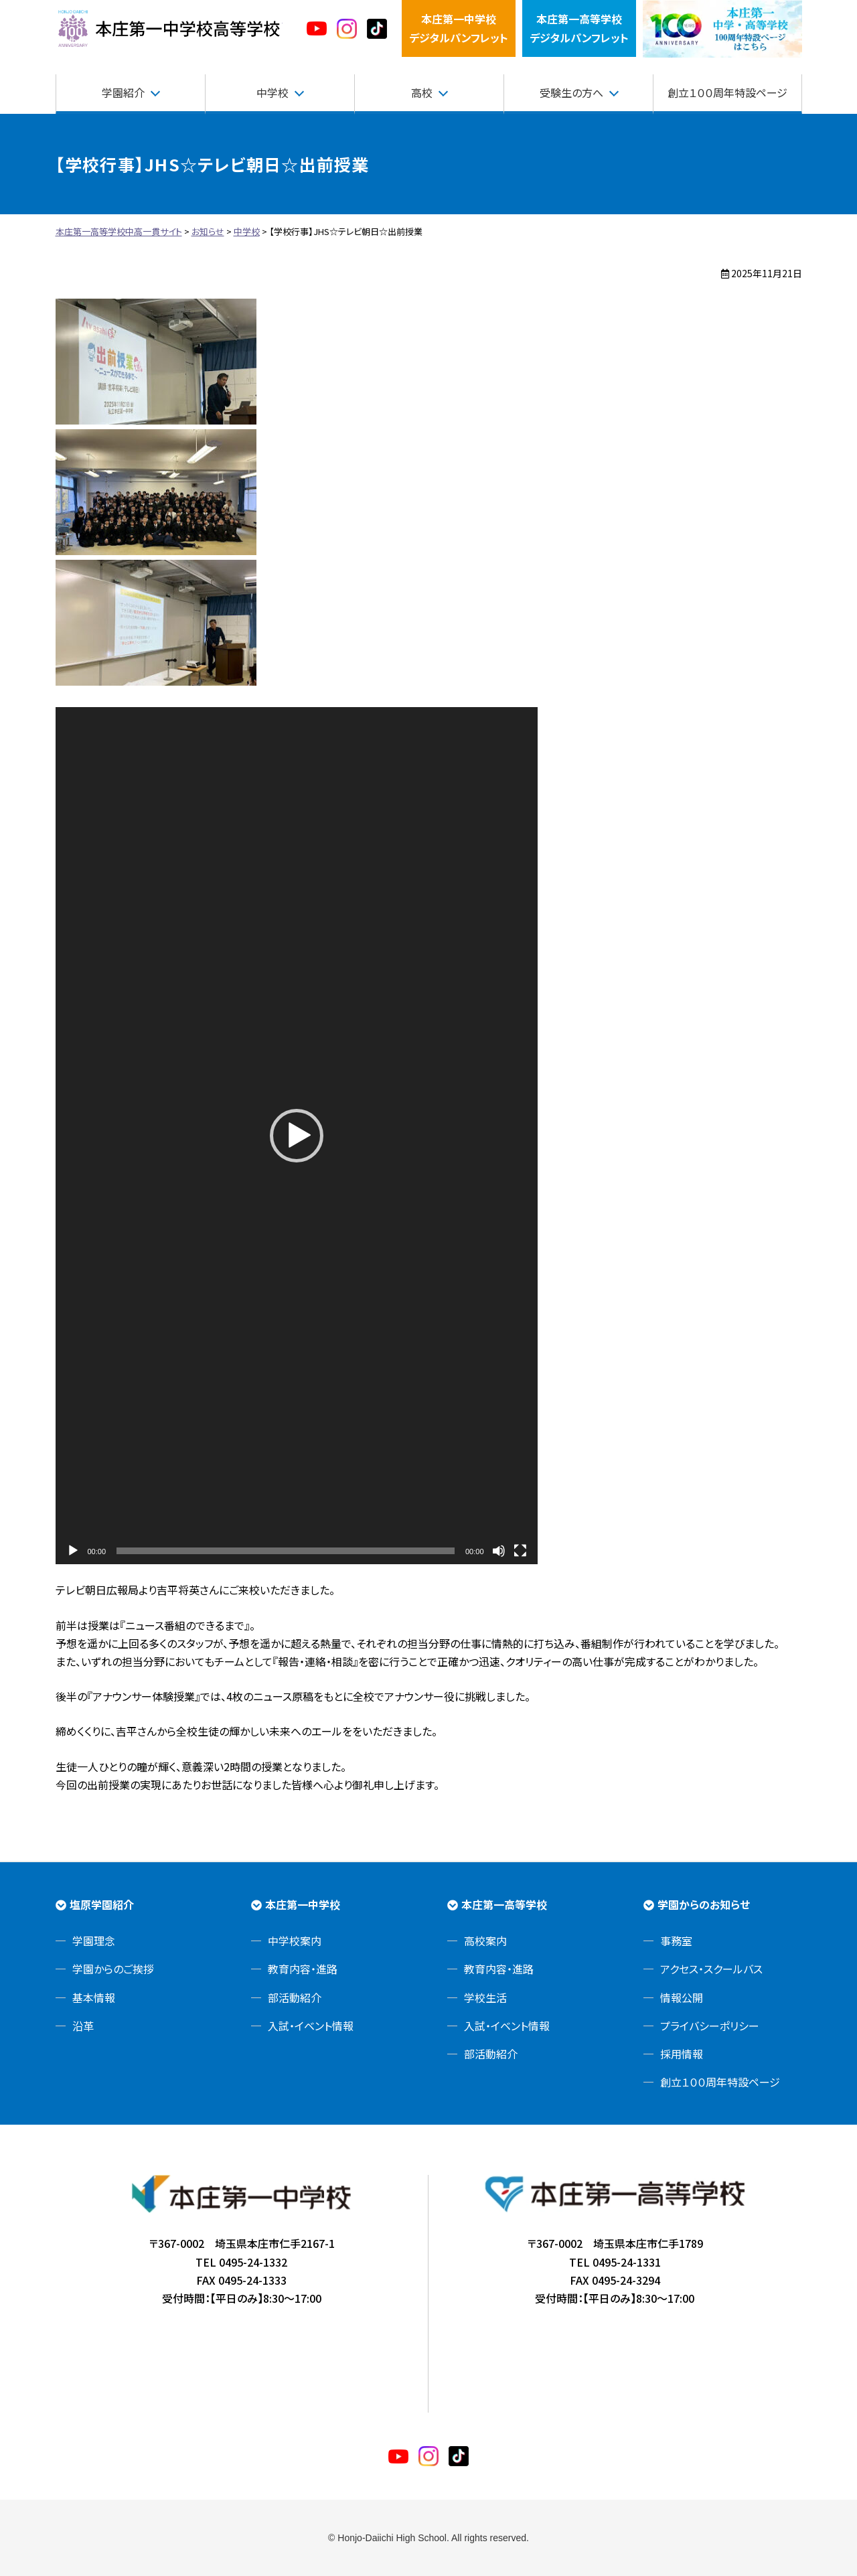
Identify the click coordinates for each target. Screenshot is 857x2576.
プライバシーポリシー (709, 2026)
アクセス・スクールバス (711, 1969)
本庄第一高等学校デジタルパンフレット (579, 28)
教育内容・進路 (302, 1969)
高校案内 (485, 1941)
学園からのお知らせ (703, 1904)
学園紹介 (123, 92)
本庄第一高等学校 (504, 1904)
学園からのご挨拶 (113, 1969)
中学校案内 (294, 1941)
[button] (296, 1135)
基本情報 (93, 1997)
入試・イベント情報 (311, 2026)
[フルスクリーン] (520, 1551)
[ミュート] (498, 1551)
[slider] (285, 1550)
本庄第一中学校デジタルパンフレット (458, 28)
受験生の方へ (571, 92)
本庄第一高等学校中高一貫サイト (169, 29)
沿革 (83, 2026)
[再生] (73, 1551)
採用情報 (681, 2054)
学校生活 (485, 1997)
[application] (297, 1135)
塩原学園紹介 (102, 1904)
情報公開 (681, 1997)
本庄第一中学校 (302, 1904)
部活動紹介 (294, 1997)
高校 (422, 92)
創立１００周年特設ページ (727, 92)
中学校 (272, 92)
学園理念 (93, 1941)
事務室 (676, 1941)
